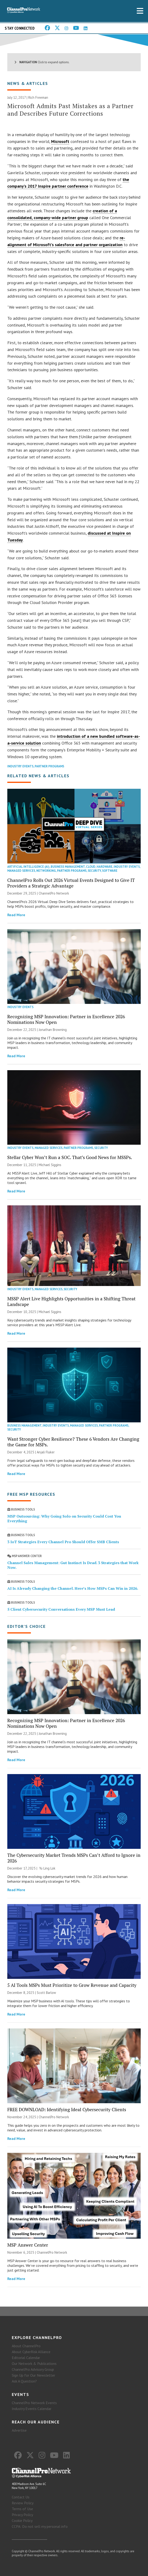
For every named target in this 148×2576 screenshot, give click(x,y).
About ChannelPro (26, 2345)
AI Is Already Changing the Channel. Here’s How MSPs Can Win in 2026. (72, 1588)
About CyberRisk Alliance (31, 2351)
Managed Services (21, 871)
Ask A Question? (24, 2381)
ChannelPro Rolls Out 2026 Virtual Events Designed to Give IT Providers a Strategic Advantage (71, 883)
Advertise (19, 2430)
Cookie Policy (22, 2520)
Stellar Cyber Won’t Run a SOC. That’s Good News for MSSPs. (69, 1157)
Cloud (90, 867)
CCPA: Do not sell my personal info (40, 2526)
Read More (16, 914)
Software (109, 871)
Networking (46, 871)
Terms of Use (22, 2508)
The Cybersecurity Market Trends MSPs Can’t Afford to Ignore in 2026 (73, 1858)
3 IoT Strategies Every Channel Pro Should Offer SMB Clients (63, 1541)
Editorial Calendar (26, 2357)
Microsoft (60, 141)
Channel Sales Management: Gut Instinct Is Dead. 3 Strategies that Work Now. (73, 1565)
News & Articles (27, 83)
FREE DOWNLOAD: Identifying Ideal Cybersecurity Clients (66, 2109)
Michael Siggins (50, 1165)
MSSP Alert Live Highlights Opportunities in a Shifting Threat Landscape (71, 1301)
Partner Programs (49, 766)
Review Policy (22, 2503)
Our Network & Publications (34, 2363)
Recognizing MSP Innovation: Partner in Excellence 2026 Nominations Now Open (66, 1019)
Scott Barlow (46, 1992)
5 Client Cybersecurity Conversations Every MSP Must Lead (61, 1609)
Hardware (104, 867)
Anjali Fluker (46, 1452)
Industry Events (20, 766)
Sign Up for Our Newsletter (33, 2375)
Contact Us (20, 2497)
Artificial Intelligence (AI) (28, 867)
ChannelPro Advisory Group (33, 2369)
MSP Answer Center (27, 2245)
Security (94, 871)
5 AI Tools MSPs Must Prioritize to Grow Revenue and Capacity (71, 1985)
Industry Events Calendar (31, 2408)
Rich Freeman (38, 97)
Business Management (68, 867)
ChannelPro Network (54, 893)
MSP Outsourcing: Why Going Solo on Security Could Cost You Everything (64, 1518)
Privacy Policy (22, 2514)
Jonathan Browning (53, 1029)
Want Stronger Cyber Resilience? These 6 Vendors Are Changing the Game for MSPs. (73, 1442)
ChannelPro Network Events (34, 2402)
